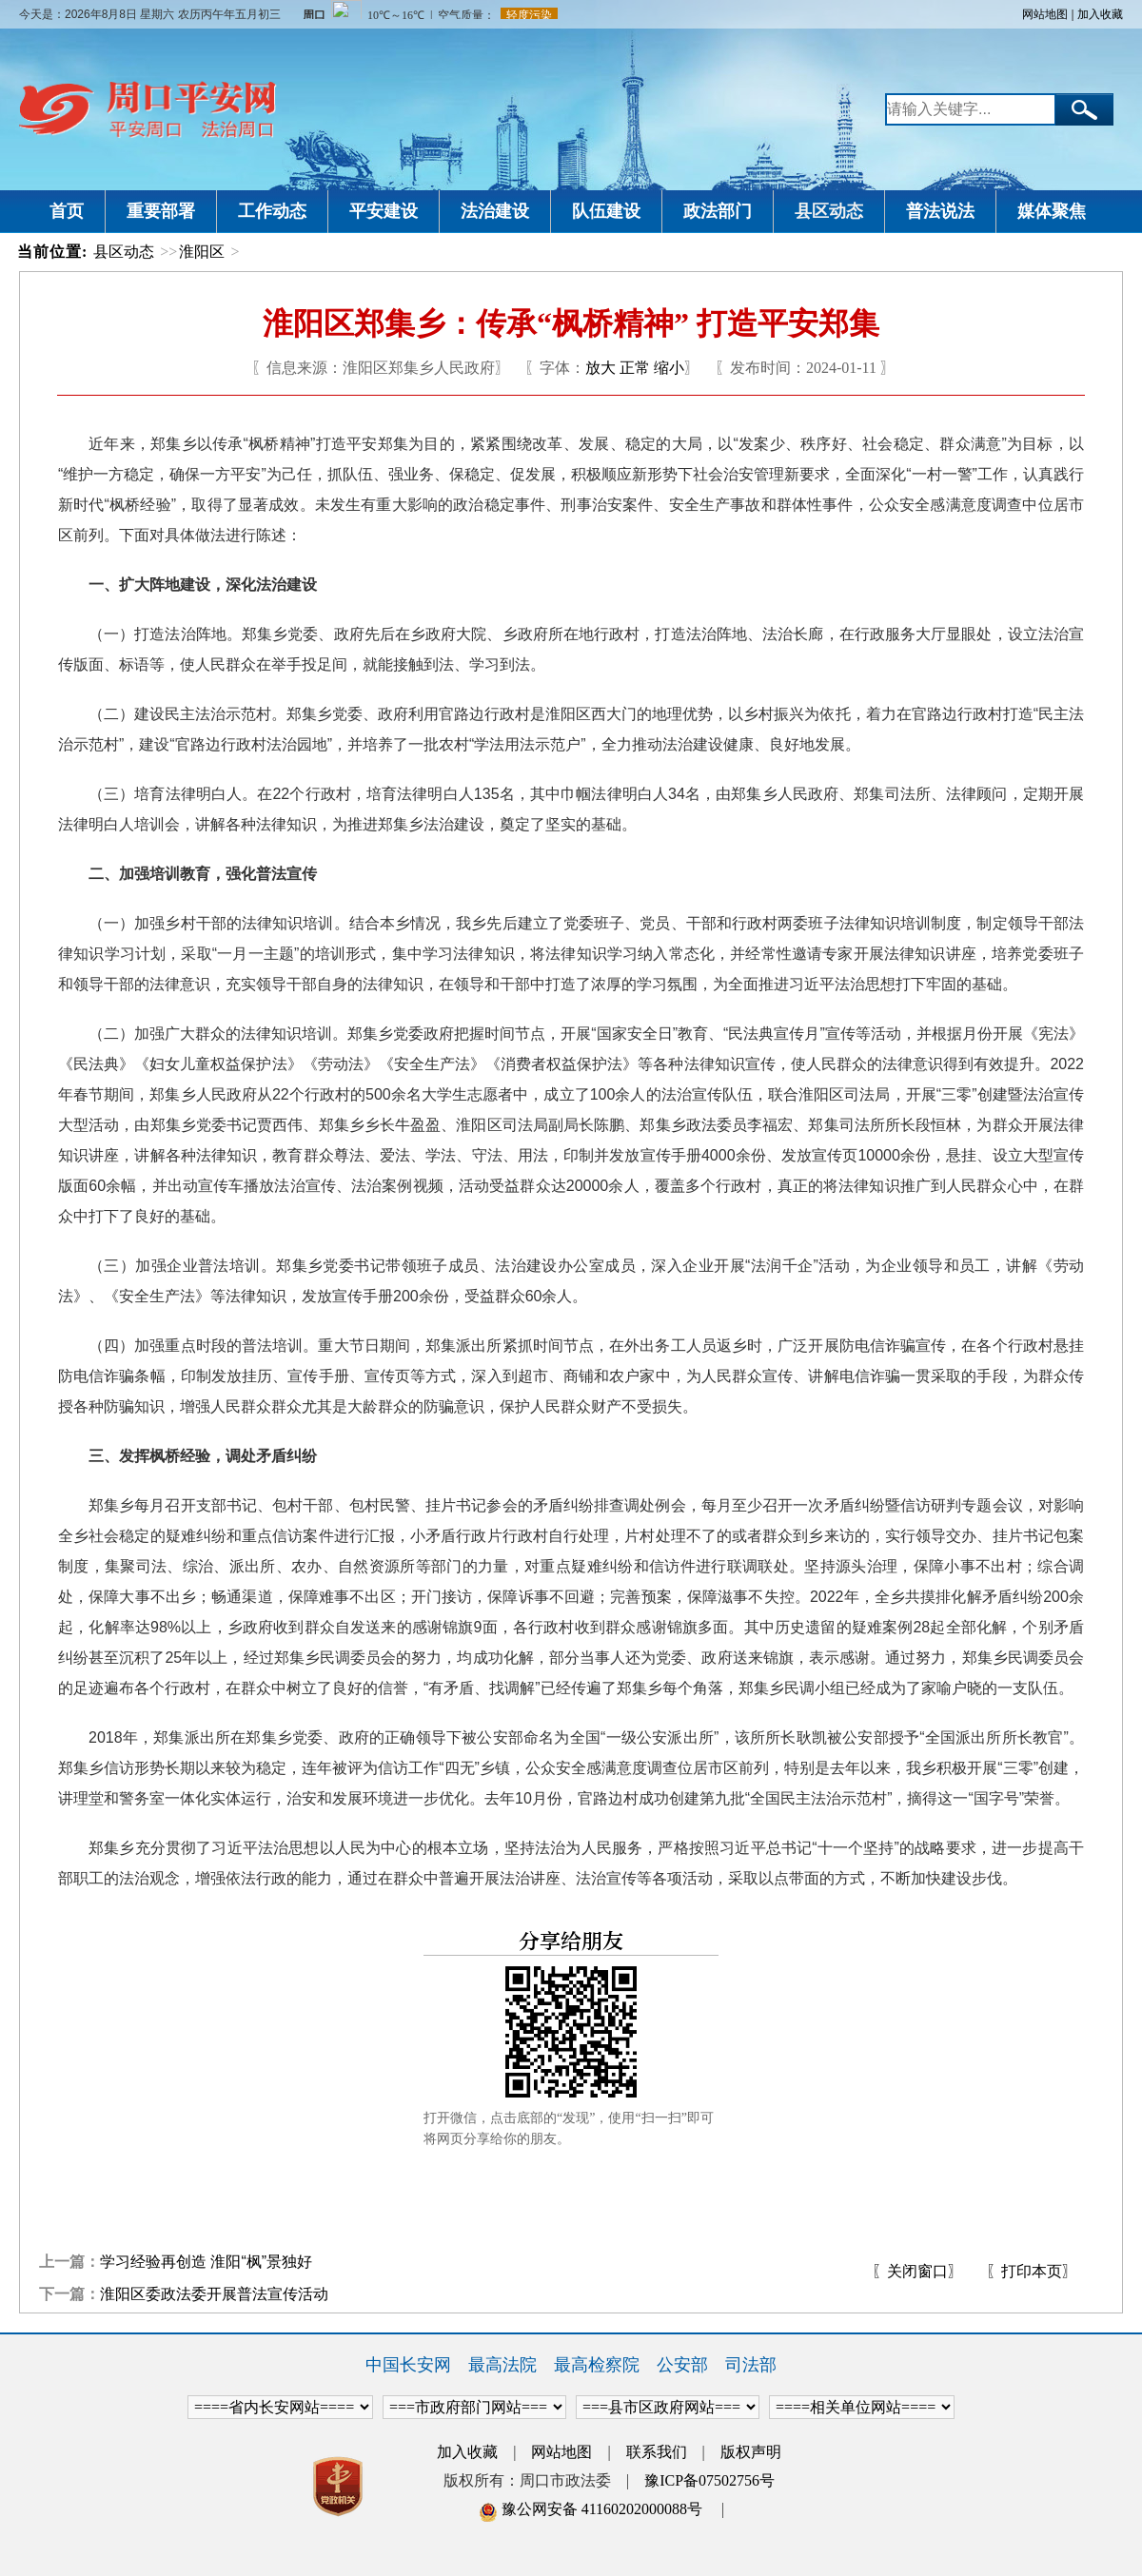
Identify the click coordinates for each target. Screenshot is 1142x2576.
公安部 (682, 2364)
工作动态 (272, 211)
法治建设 (495, 211)
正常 (635, 368)
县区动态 (829, 211)
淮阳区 (202, 252)
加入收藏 (1100, 14)
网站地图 (1045, 14)
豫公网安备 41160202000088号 (590, 2509)
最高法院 (502, 2364)
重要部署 (161, 211)
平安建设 (383, 211)
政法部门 (717, 211)
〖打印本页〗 (1031, 2271)
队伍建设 (606, 211)
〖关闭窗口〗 (917, 2271)
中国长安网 (408, 2364)
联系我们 (656, 2452)
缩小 (669, 368)
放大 (600, 368)
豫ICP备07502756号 (709, 2480)
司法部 (751, 2364)
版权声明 (750, 2452)
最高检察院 (597, 2364)
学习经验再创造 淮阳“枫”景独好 (206, 2262)
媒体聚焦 (1051, 211)
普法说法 (940, 211)
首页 (66, 211)
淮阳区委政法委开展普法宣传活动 (214, 2294)
